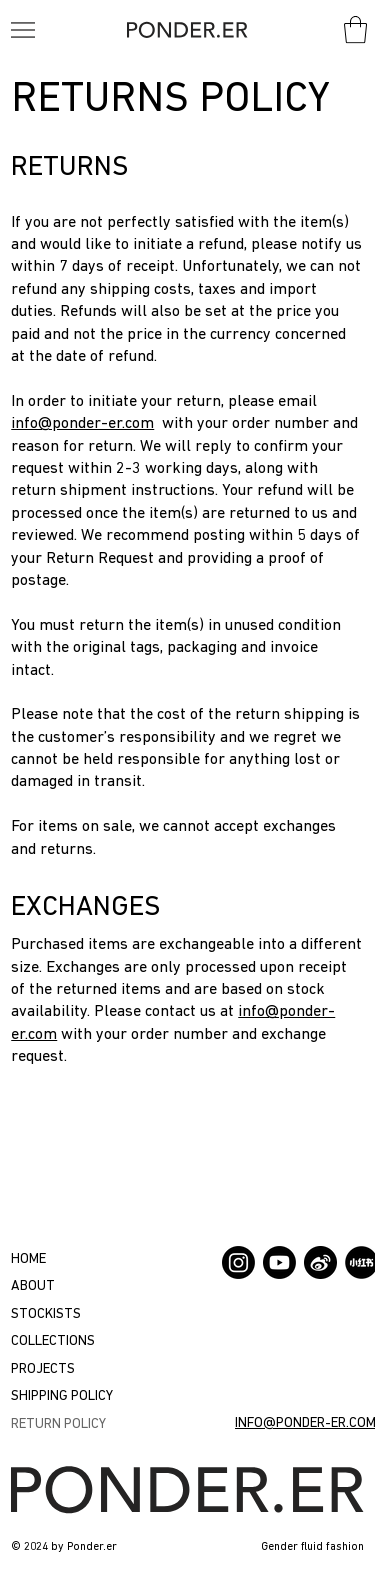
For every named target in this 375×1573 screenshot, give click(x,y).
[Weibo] (320, 1262)
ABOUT (33, 1286)
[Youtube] (279, 1262)
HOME (28, 1259)
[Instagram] (238, 1262)
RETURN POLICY (58, 1424)
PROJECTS (43, 1369)
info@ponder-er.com (82, 424)
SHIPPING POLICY (62, 1396)
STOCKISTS (46, 1314)
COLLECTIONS (53, 1341)
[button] (355, 29)
